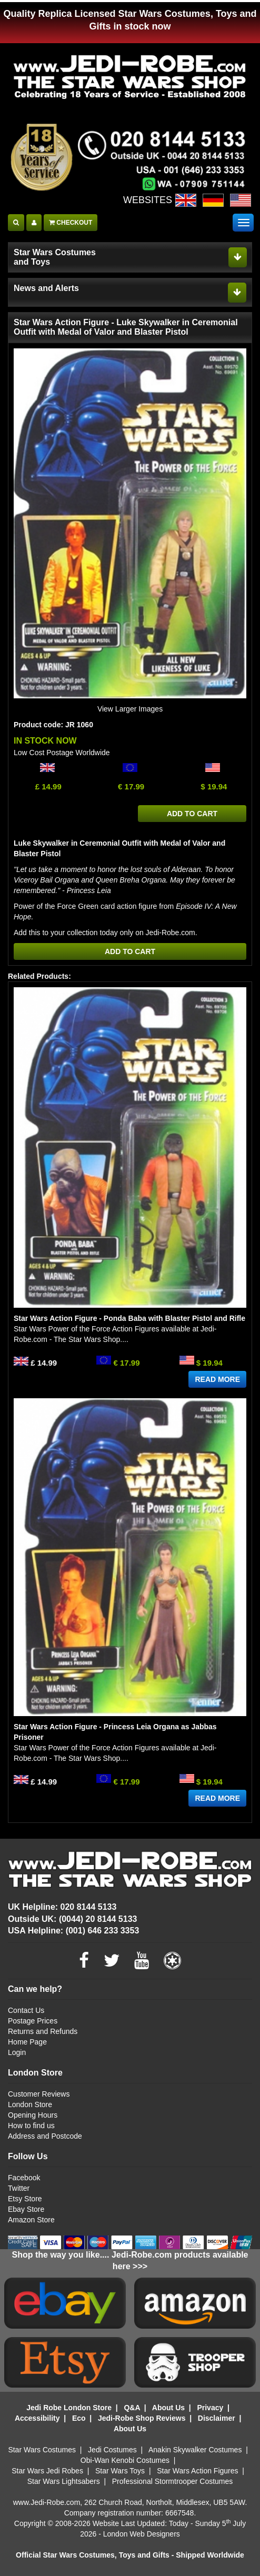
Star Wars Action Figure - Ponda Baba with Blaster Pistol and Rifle (129, 1318)
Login (17, 2052)
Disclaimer (216, 2418)
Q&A (132, 2407)
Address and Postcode (45, 2136)
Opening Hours (32, 2115)
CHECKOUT (70, 222)
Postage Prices (32, 2021)
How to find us (31, 2125)
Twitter (18, 2188)
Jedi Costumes (112, 2449)
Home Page (27, 2042)
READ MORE (217, 1379)
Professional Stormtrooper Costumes (172, 2481)
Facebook (24, 2177)
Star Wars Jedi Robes (47, 2471)
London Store (30, 2104)
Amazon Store (31, 2220)
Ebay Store (26, 2209)
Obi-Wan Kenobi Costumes (125, 2460)
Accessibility (37, 2418)
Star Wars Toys (120, 2471)
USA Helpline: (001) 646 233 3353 (73, 1930)
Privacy (210, 2407)
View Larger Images (130, 709)
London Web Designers (141, 2534)
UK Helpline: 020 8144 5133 (62, 1906)
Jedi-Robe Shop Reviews (141, 2418)
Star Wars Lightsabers (63, 2481)
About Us (168, 2407)
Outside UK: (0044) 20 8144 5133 (72, 1919)
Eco (79, 2418)
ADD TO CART (192, 813)
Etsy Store (25, 2198)
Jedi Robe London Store (69, 2407)
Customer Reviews (38, 2094)
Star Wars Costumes (42, 2449)
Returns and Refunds (42, 2031)
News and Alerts (46, 288)
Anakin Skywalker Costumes (195, 2449)
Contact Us (26, 2010)
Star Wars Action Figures (197, 2471)
